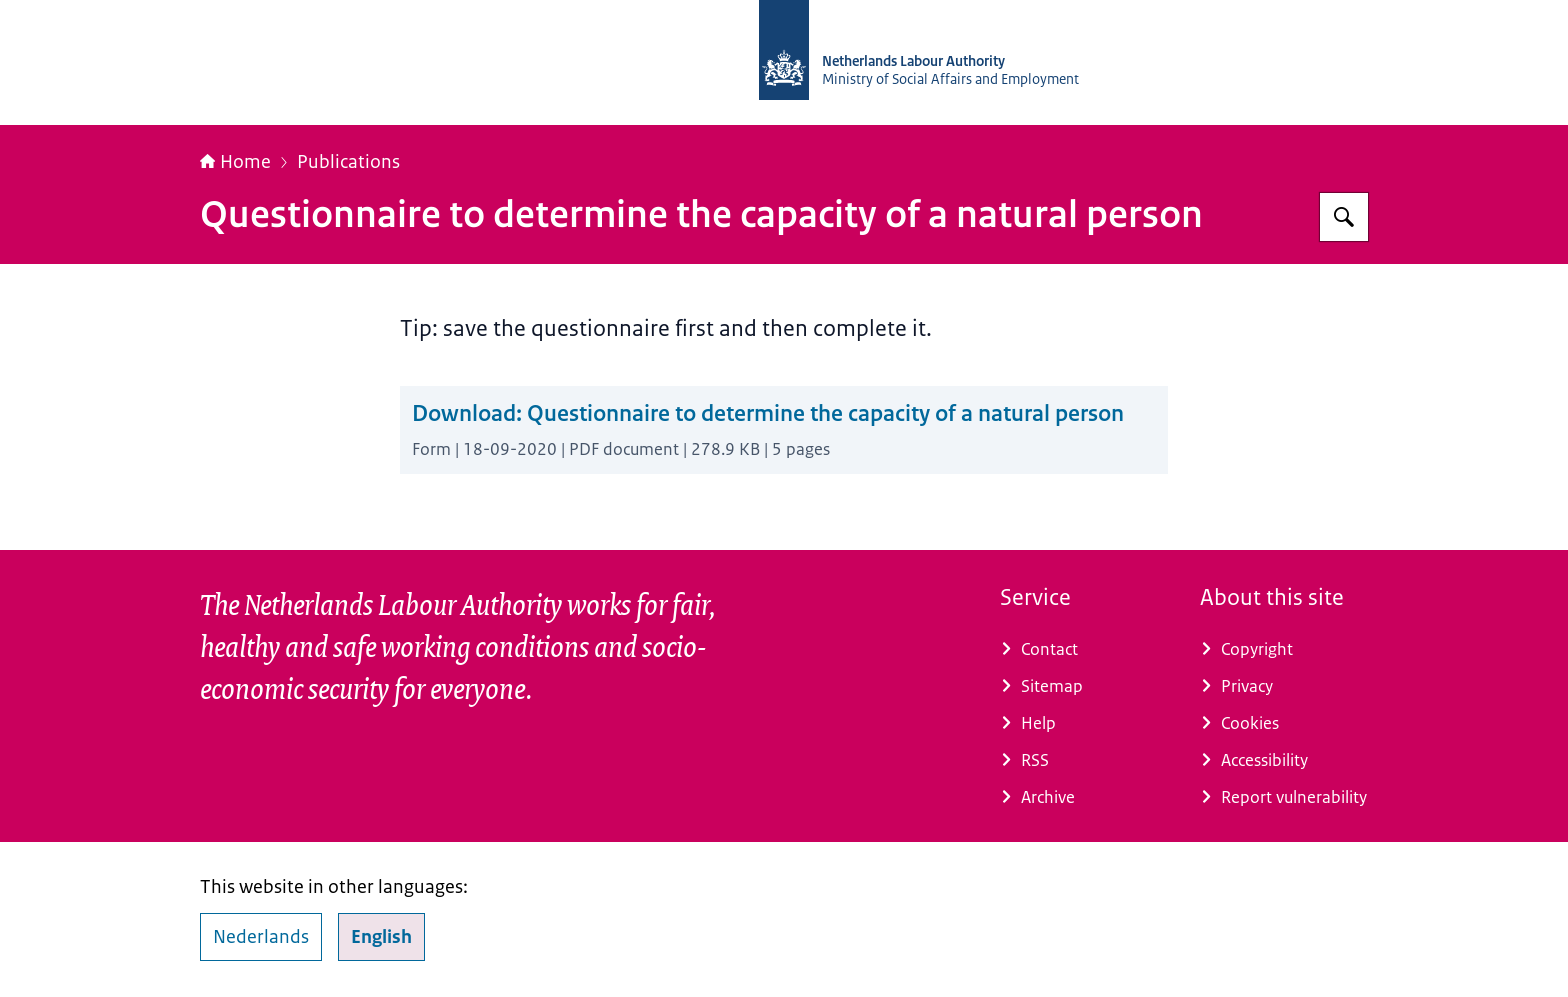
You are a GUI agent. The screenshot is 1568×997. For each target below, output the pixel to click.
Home (235, 162)
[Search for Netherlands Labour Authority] (1344, 217)
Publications (348, 162)
